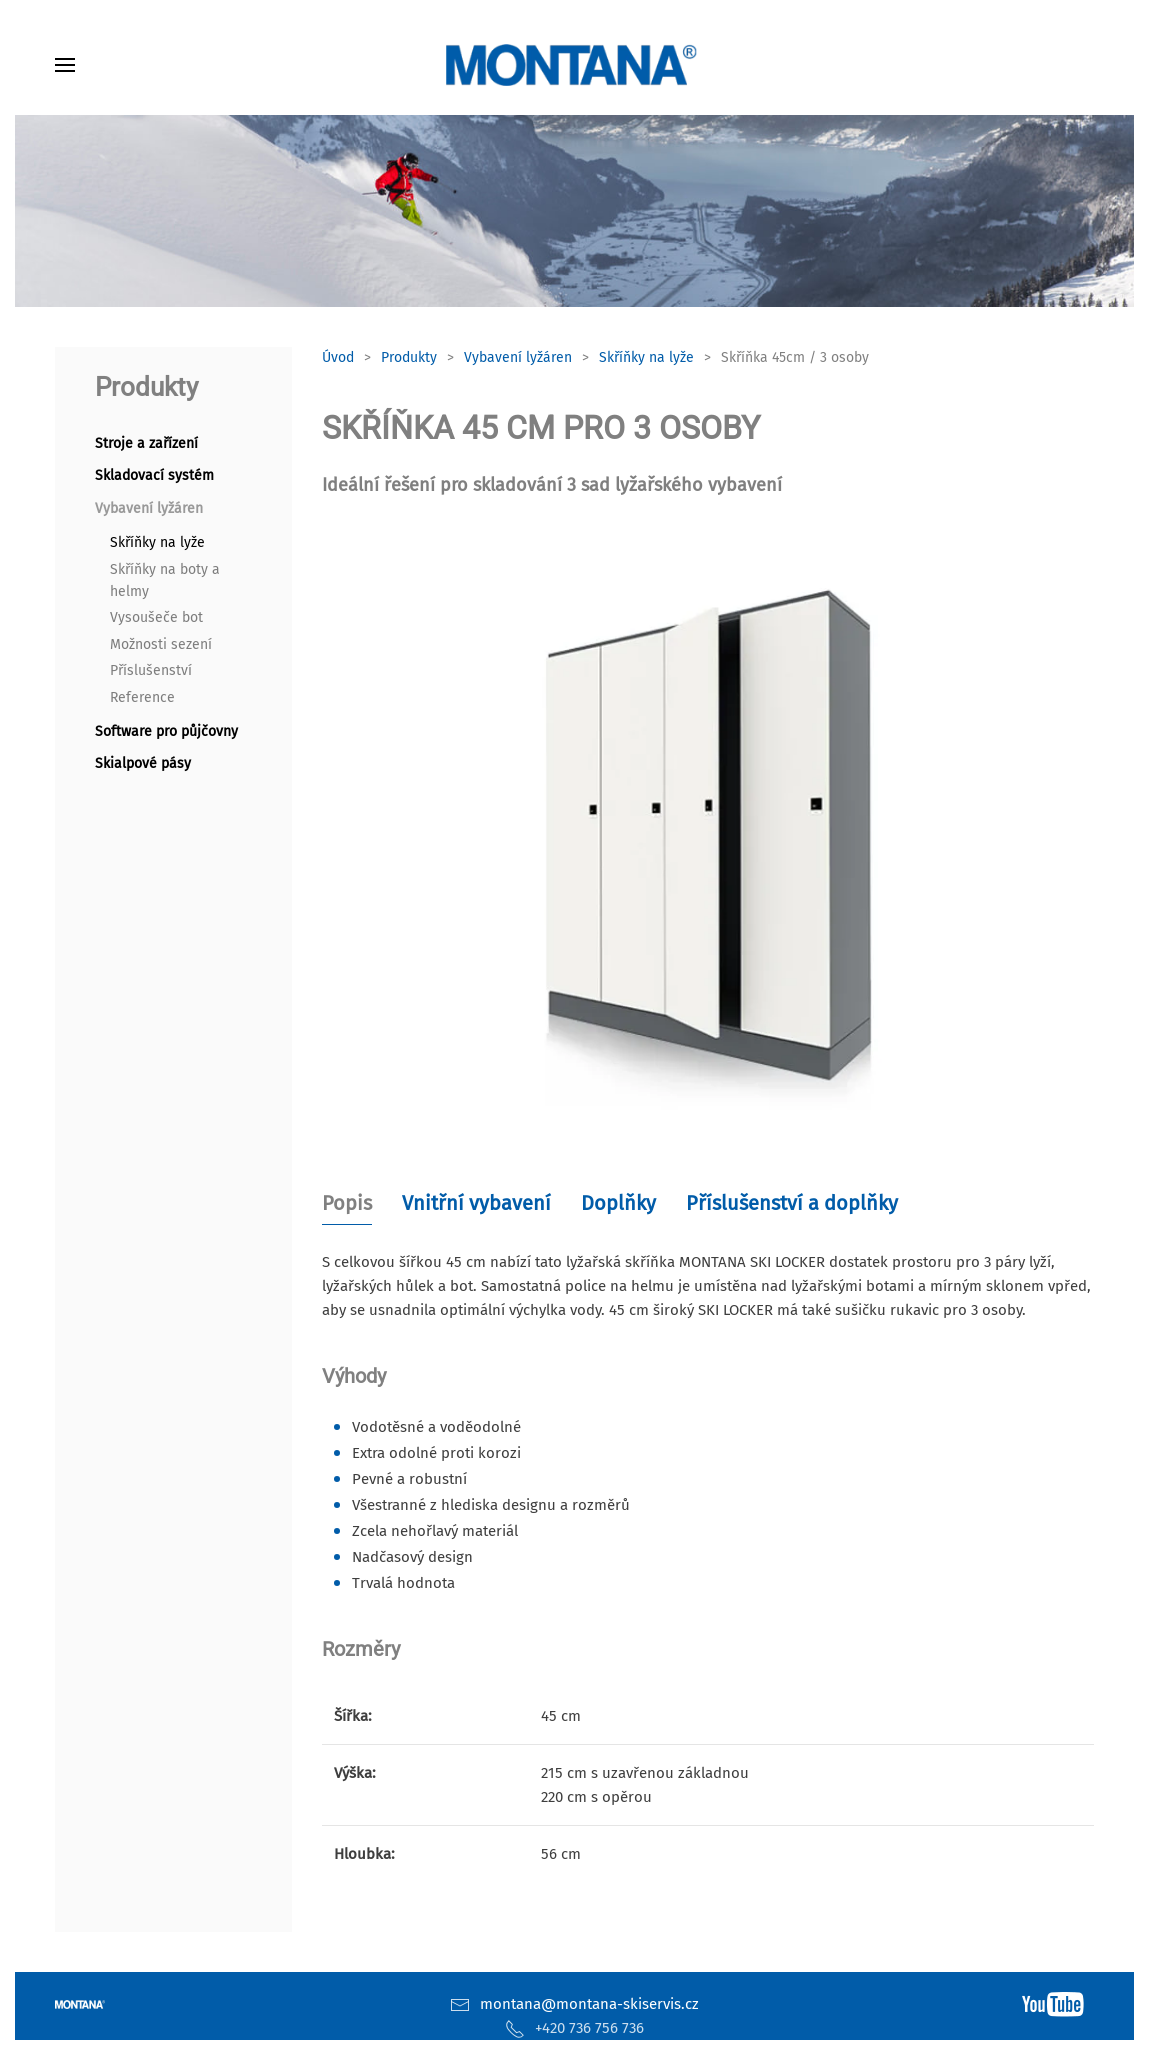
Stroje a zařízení (146, 443)
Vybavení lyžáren (149, 508)
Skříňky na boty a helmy (165, 580)
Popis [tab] (347, 1203)
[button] (65, 65)
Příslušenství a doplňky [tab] (792, 1203)
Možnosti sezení (161, 644)
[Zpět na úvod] (575, 65)
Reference (142, 697)
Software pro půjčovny (166, 731)
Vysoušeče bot (156, 617)
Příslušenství (151, 670)
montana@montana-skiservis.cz (589, 2004)
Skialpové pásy (143, 763)
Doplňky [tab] (618, 1203)
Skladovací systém (154, 475)
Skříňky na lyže (157, 542)
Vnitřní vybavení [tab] (476, 1203)
